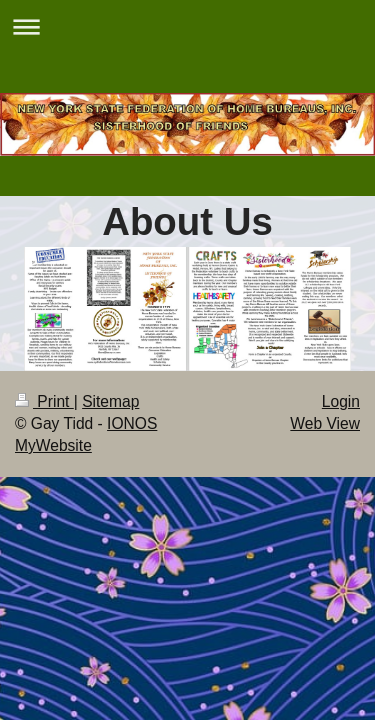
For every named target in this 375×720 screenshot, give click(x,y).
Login (341, 401)
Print (44, 401)
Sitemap (110, 401)
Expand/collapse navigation (187, 26)
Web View (325, 423)
